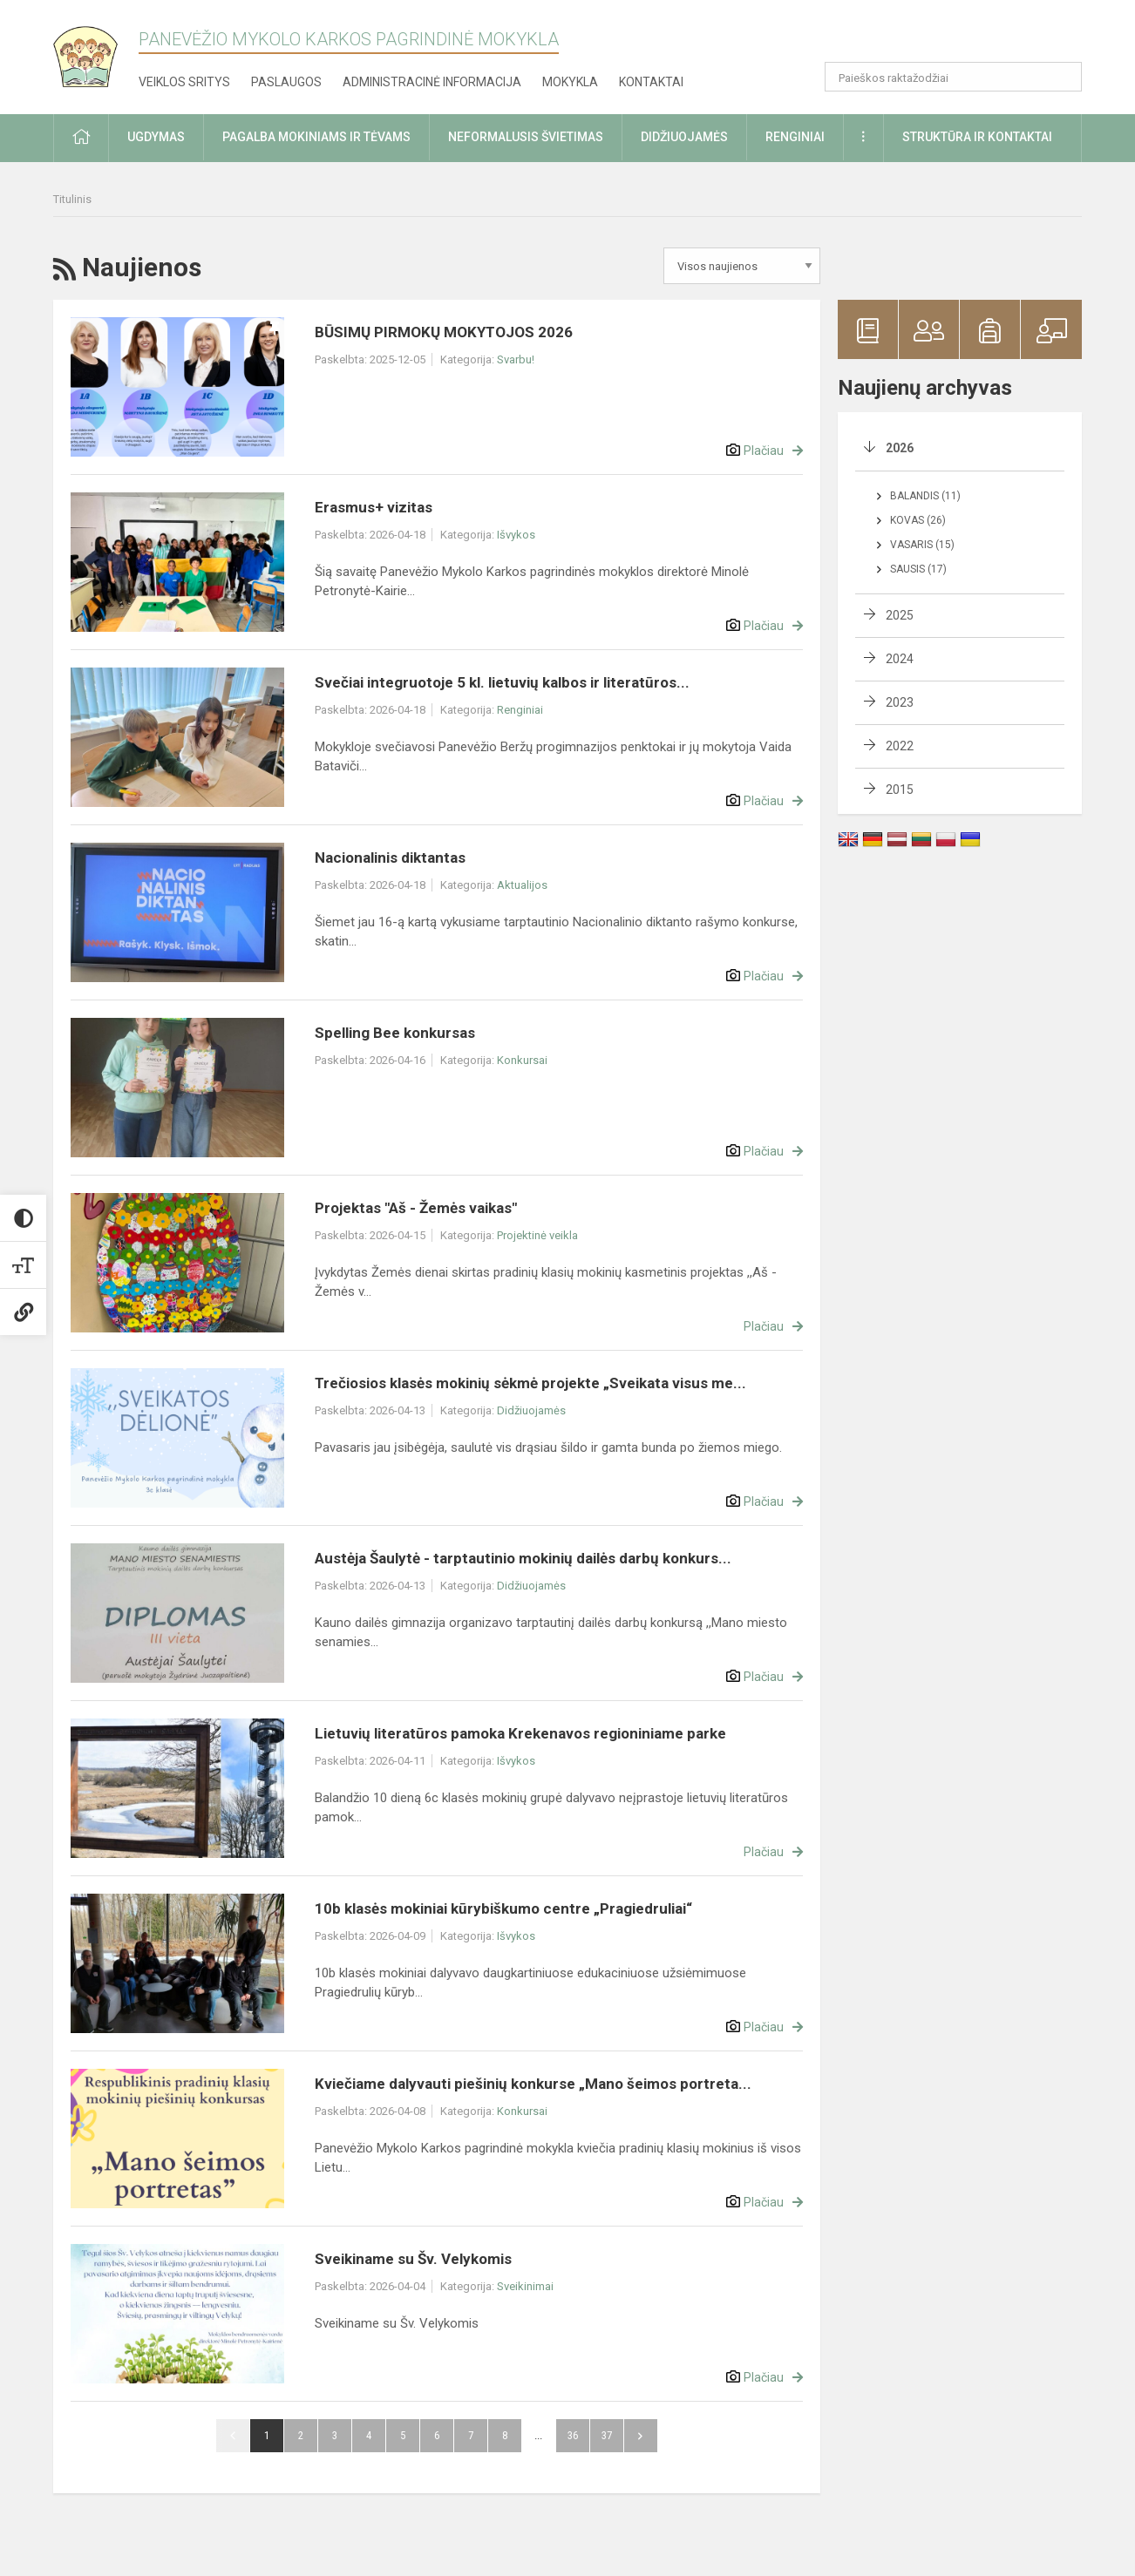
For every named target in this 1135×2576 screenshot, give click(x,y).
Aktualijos (522, 884)
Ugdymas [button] (156, 137)
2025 (900, 615)
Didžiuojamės (531, 1410)
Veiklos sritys (184, 82)
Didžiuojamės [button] (684, 137)
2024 (900, 659)
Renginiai (520, 709)
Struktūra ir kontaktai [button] (977, 137)
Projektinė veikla (537, 1235)
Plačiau (764, 451)
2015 (900, 790)
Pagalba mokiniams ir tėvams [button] (316, 137)
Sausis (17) (918, 569)
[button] (963, 36)
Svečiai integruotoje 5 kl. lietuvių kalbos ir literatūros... (502, 682)
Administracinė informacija (432, 82)
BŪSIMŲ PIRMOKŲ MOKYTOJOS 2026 (444, 332)
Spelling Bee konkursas (395, 1032)
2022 (900, 746)
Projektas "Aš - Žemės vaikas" (416, 1208)
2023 (900, 702)
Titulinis (72, 199)
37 (606, 2435)
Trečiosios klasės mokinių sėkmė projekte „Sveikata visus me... (530, 1383)
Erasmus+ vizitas (373, 507)
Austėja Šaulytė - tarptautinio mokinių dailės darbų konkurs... (523, 1558)
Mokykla (570, 82)
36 (573, 2435)
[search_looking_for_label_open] (1063, 77)
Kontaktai (651, 82)
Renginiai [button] (795, 137)
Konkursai (522, 1060)
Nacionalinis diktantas (390, 857)
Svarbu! (515, 359)
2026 (900, 448)
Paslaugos (286, 82)
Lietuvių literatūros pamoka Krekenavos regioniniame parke (520, 1733)
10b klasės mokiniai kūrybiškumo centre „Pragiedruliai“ (503, 1908)
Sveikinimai (525, 2286)
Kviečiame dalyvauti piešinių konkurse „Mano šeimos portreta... (533, 2083)
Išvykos (516, 534)
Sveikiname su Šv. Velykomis (413, 2259)
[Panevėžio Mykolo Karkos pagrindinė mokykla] (96, 51)
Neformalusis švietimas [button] (525, 137)
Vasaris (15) (922, 545)
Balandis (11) (925, 496)
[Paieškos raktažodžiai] (953, 77)
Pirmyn (640, 2435)
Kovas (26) (918, 520)
